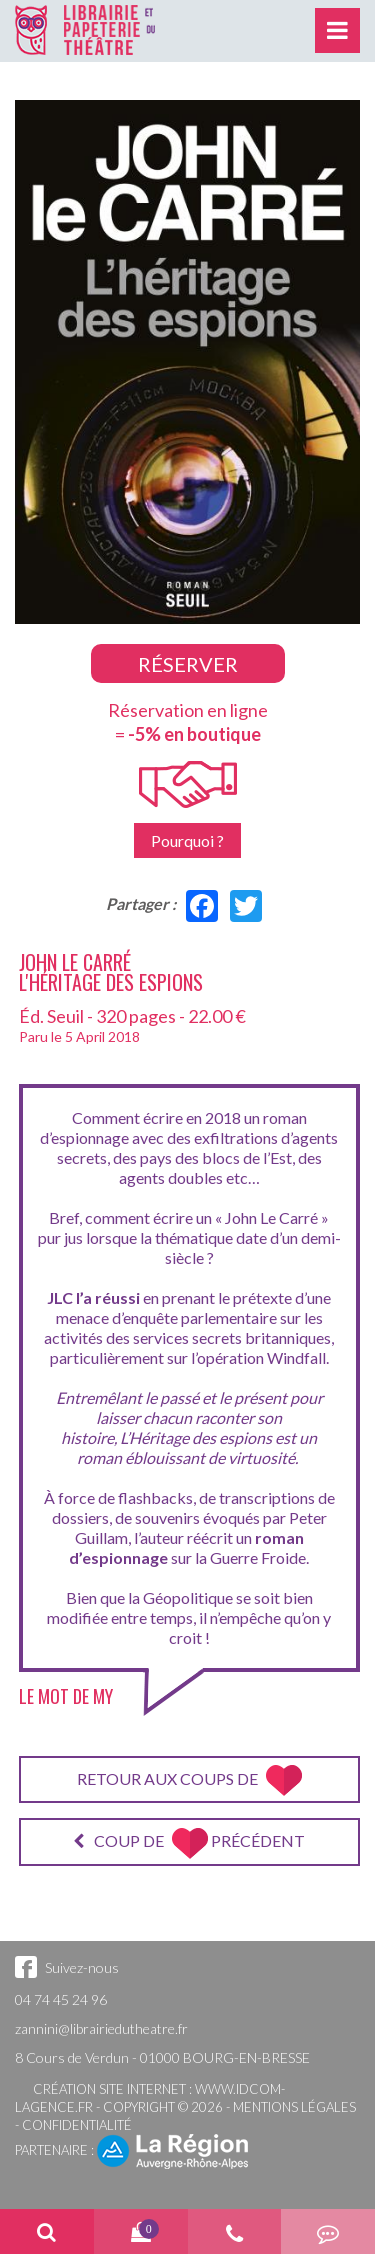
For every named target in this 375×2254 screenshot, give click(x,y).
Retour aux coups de (189, 1780)
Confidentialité (77, 2125)
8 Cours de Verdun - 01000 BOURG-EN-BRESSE (162, 2057)
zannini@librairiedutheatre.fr (101, 2028)
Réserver (188, 664)
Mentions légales (294, 2107)
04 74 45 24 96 (61, 1999)
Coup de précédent (189, 1843)
